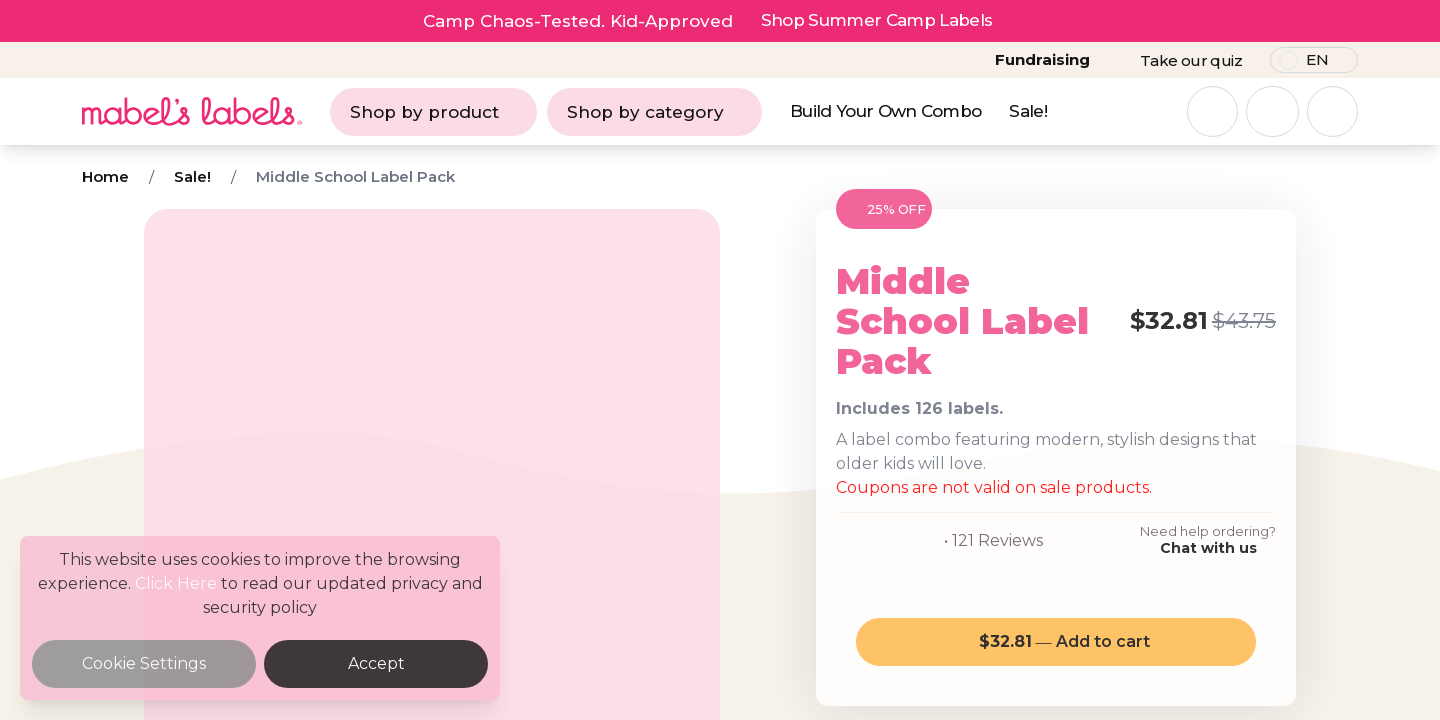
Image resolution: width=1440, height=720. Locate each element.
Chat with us (1208, 548)
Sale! (1028, 111)
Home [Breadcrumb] (105, 176)
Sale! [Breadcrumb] (192, 176)
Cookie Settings (144, 663)
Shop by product (433, 112)
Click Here (176, 583)
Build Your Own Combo (885, 111)
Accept (376, 663)
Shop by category (654, 112)
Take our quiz (1191, 60)
